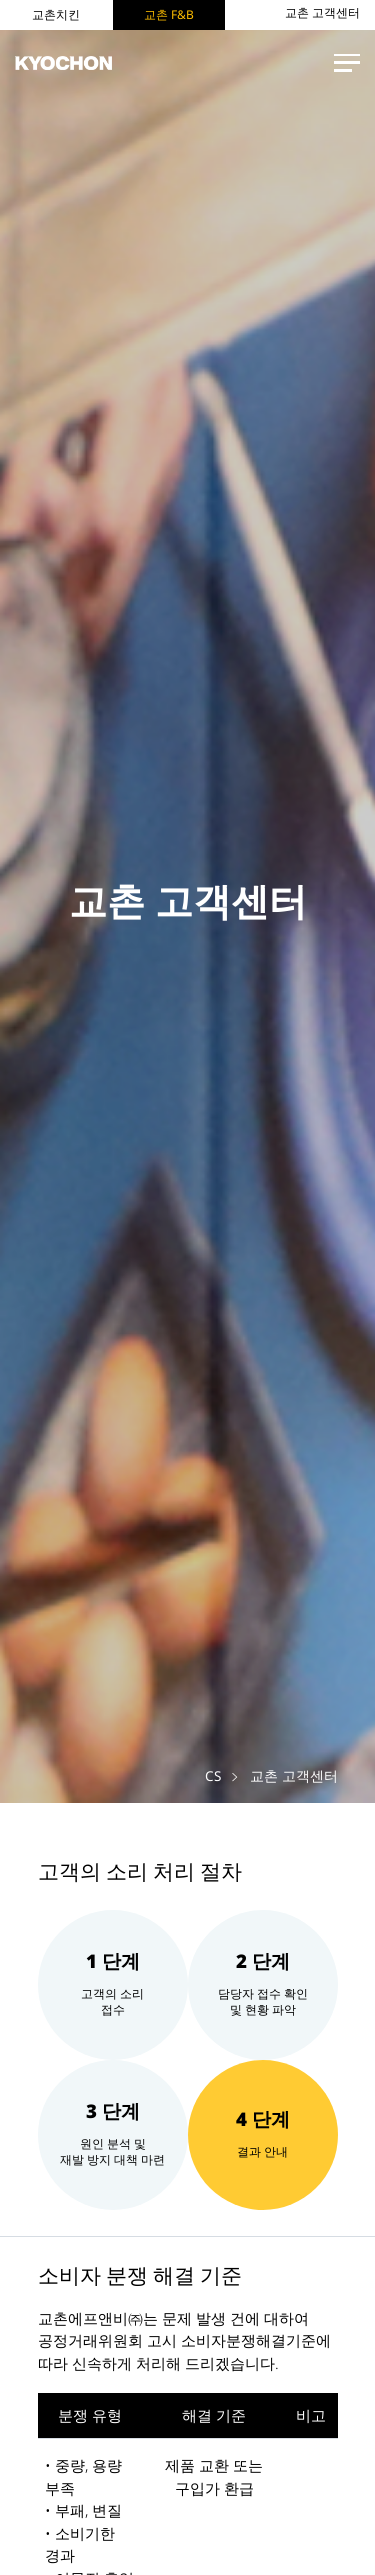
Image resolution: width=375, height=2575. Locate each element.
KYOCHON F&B (69, 63)
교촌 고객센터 (322, 13)
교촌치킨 (56, 14)
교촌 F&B (169, 14)
